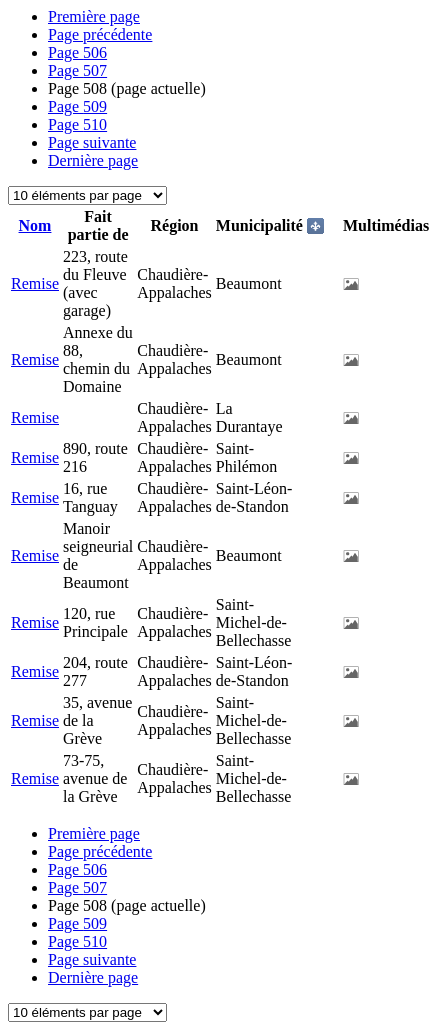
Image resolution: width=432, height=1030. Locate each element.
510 (77, 124)
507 (77, 70)
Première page (94, 16)
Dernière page (93, 160)
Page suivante (92, 142)
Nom (35, 225)
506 (77, 52)
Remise (35, 283)
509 (77, 106)
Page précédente (100, 34)
